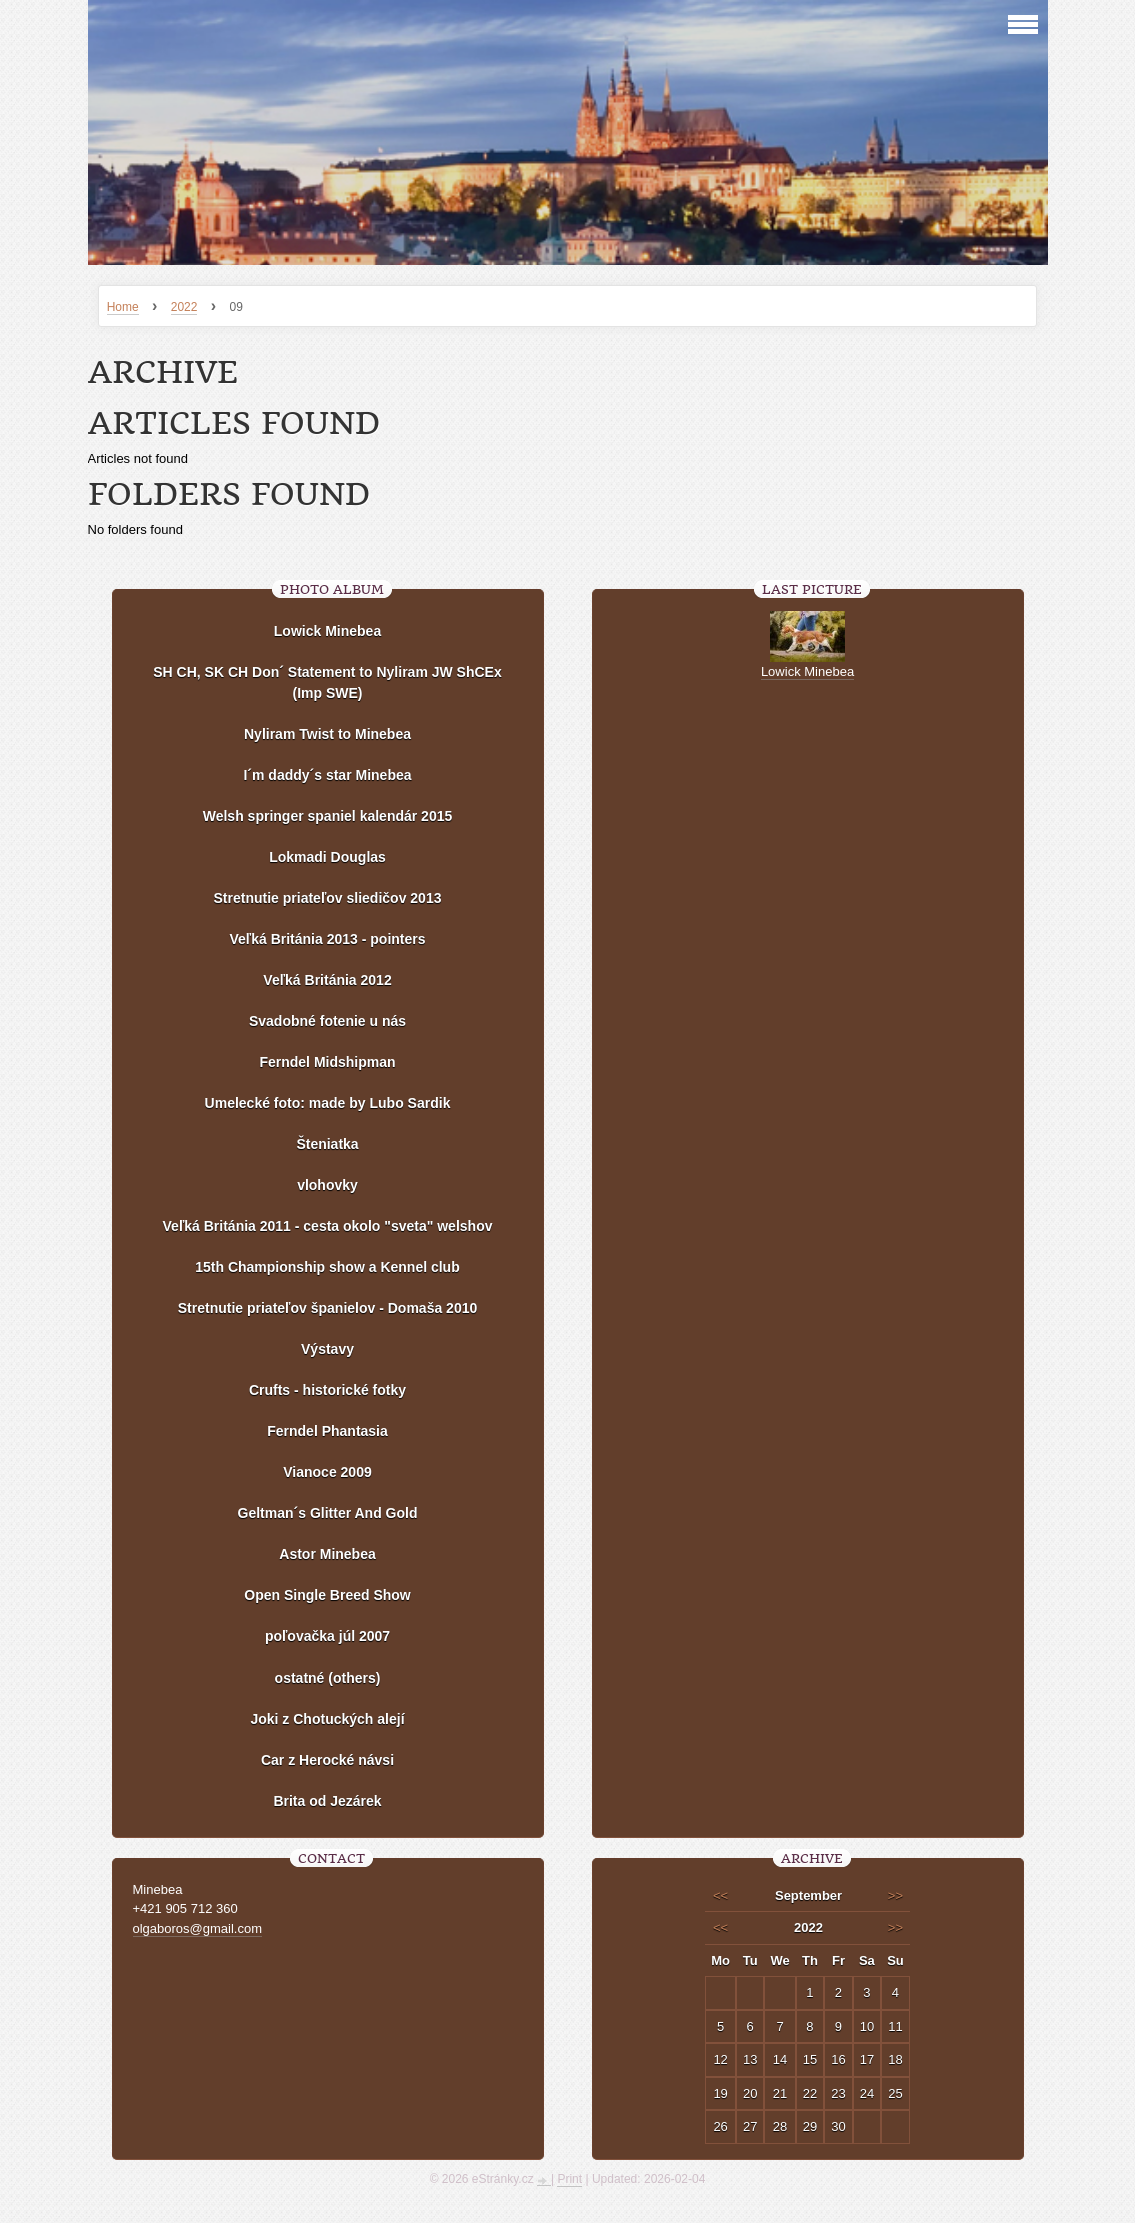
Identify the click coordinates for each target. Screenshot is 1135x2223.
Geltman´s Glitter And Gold (328, 1513)
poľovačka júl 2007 (327, 1636)
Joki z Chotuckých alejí (327, 1719)
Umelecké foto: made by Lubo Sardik (328, 1103)
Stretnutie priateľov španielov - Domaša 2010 (328, 1308)
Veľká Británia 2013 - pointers (327, 939)
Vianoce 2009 (327, 1472)
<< (720, 1895)
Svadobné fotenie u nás (327, 1021)
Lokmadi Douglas (327, 857)
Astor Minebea (327, 1554)
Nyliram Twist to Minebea (327, 734)
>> (895, 1895)
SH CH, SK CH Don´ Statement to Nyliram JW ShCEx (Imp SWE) (327, 682)
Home (123, 307)
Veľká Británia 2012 (327, 980)
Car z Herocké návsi (327, 1760)
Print (569, 2179)
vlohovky (327, 1185)
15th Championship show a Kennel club (327, 1267)
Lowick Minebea (327, 631)
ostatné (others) (328, 1678)
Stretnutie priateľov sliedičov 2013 (328, 898)
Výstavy (327, 1349)
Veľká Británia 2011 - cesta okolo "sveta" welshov (328, 1226)
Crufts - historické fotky (327, 1390)
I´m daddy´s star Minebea (327, 775)
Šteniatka (327, 1144)
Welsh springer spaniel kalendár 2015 (328, 816)
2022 (184, 307)
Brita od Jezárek (327, 1801)
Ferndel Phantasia (327, 1431)
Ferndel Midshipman (327, 1062)
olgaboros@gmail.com (198, 1928)
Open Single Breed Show (327, 1595)
